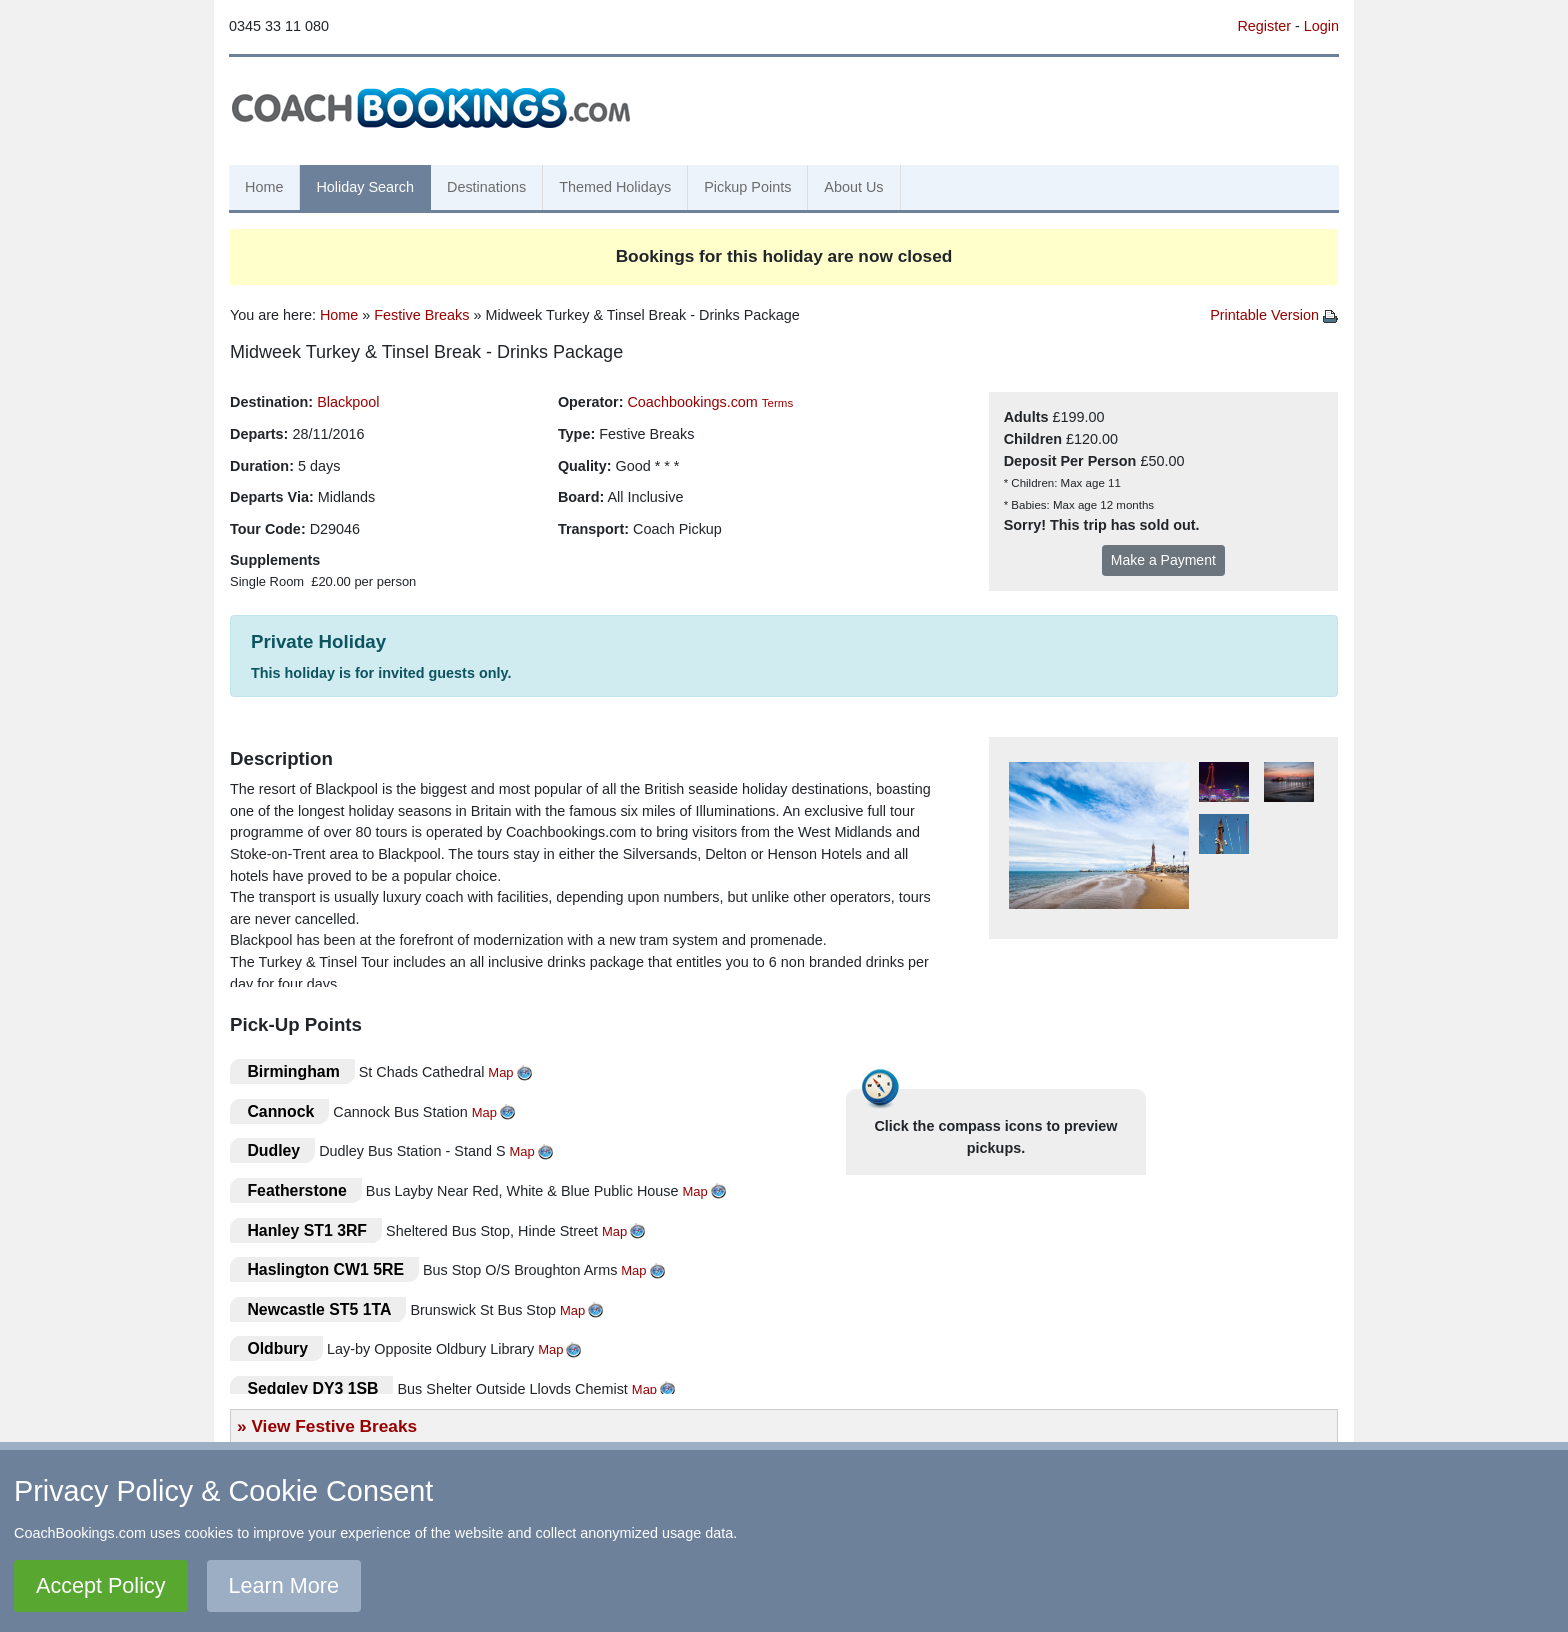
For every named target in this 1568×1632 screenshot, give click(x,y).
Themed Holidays (615, 187)
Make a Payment (1163, 560)
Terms (777, 403)
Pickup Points (747, 187)
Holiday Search (365, 187)
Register (1264, 26)
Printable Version (1274, 315)
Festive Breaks (421, 315)
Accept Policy (101, 1585)
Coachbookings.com (692, 402)
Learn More (284, 1585)
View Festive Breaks (334, 1426)
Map (500, 1072)
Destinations (486, 187)
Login (1321, 26)
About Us (853, 187)
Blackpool (348, 402)
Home (264, 187)
